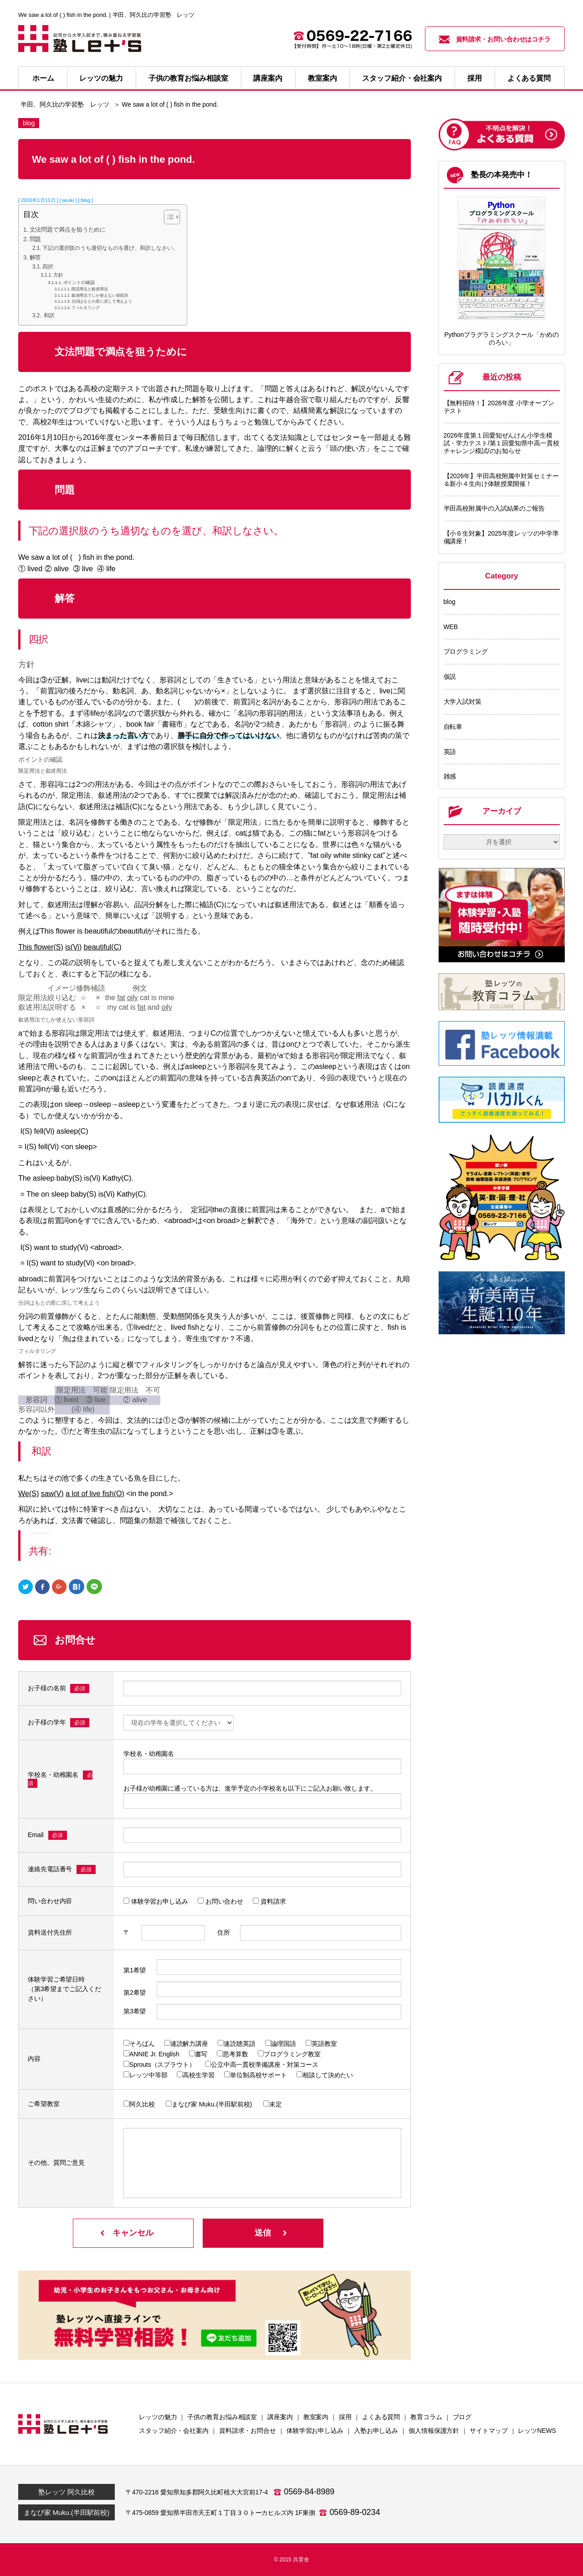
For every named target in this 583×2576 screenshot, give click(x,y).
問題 (35, 239)
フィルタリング (86, 307)
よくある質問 (529, 78)
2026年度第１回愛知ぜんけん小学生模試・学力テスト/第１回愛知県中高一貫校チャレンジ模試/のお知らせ (501, 443)
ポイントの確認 (79, 282)
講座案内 (267, 78)
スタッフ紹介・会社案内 (402, 78)
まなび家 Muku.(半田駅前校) (66, 2512)
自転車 (453, 726)
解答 (35, 257)
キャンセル (133, 2232)
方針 (58, 275)
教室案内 (322, 78)
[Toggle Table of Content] (167, 217)
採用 (474, 78)
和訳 (48, 315)
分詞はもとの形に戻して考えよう (102, 301)
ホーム (43, 78)
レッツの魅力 (101, 78)
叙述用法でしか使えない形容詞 (100, 295)
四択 (47, 266)
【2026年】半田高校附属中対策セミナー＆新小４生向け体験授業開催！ (501, 479)
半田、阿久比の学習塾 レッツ (64, 104)
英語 (450, 751)
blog (449, 601)
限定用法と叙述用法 (90, 289)
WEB (451, 626)
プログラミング (466, 651)
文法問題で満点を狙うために (68, 229)
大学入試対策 (462, 701)
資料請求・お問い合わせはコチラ (495, 39)
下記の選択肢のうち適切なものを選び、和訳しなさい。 (110, 248)
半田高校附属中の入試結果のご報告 (494, 508)
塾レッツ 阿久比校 (66, 2492)
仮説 (450, 676)
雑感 (450, 776)
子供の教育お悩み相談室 (188, 78)
